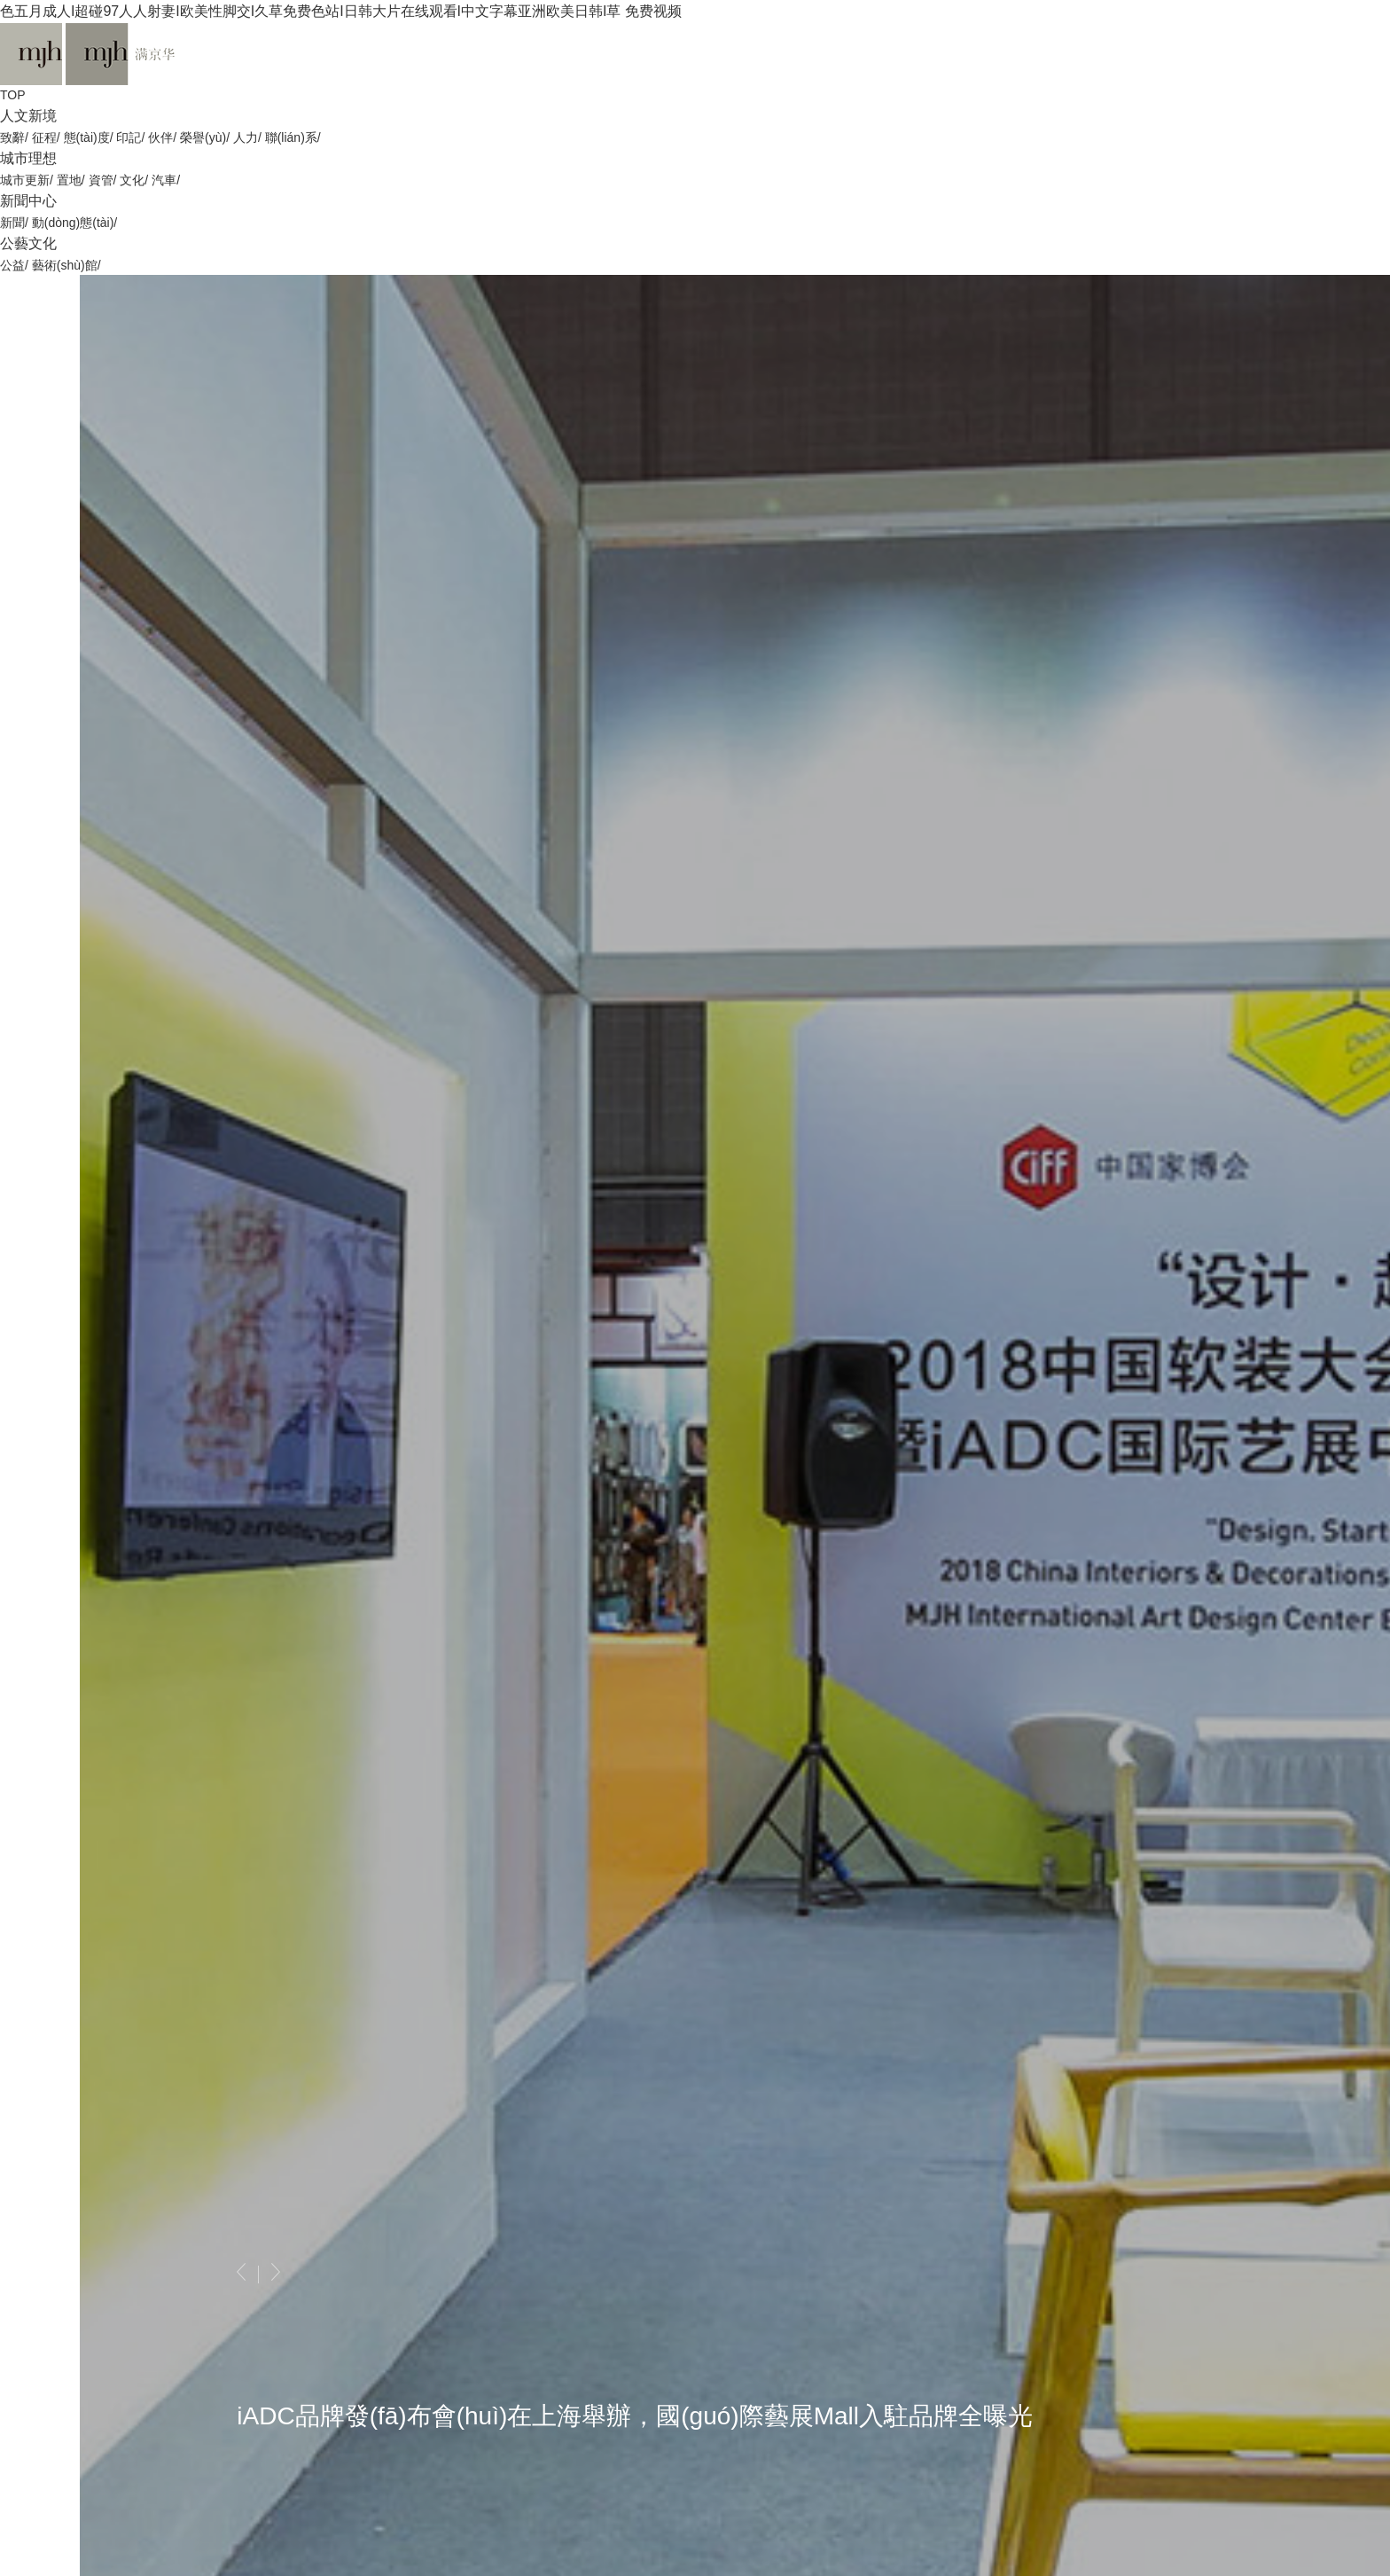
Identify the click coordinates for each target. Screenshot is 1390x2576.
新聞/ (16, 222)
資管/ (105, 180)
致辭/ (16, 137)
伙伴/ (164, 137)
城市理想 (28, 158)
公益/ (14, 265)
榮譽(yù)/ (206, 137)
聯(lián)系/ (293, 137)
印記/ (132, 137)
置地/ (73, 180)
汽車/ (166, 180)
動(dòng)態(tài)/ (74, 222)
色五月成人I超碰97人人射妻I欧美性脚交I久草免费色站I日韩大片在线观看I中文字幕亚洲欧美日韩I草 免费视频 (341, 11)
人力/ (249, 137)
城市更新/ (28, 180)
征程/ (48, 137)
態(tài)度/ (90, 137)
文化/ (136, 180)
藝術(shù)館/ (66, 265)
